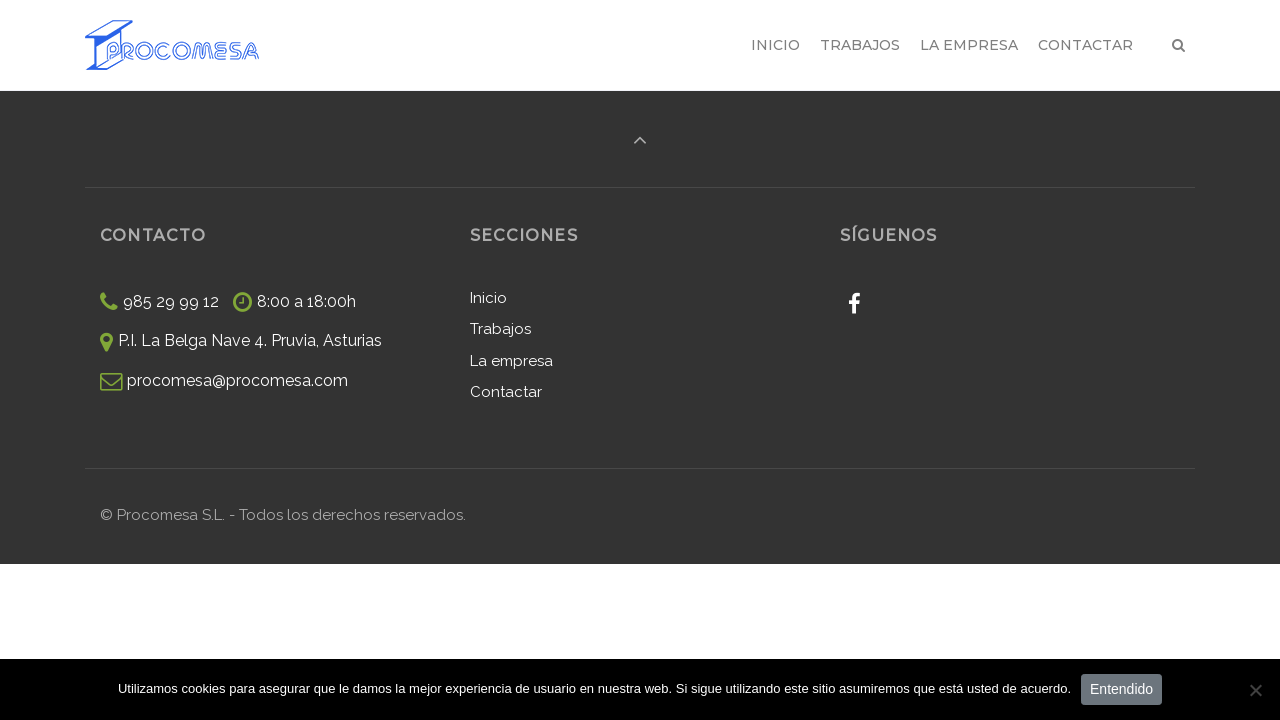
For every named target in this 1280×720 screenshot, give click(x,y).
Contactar (506, 392)
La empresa (511, 361)
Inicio (488, 298)
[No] (1255, 690)
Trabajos (500, 329)
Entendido (1121, 689)
